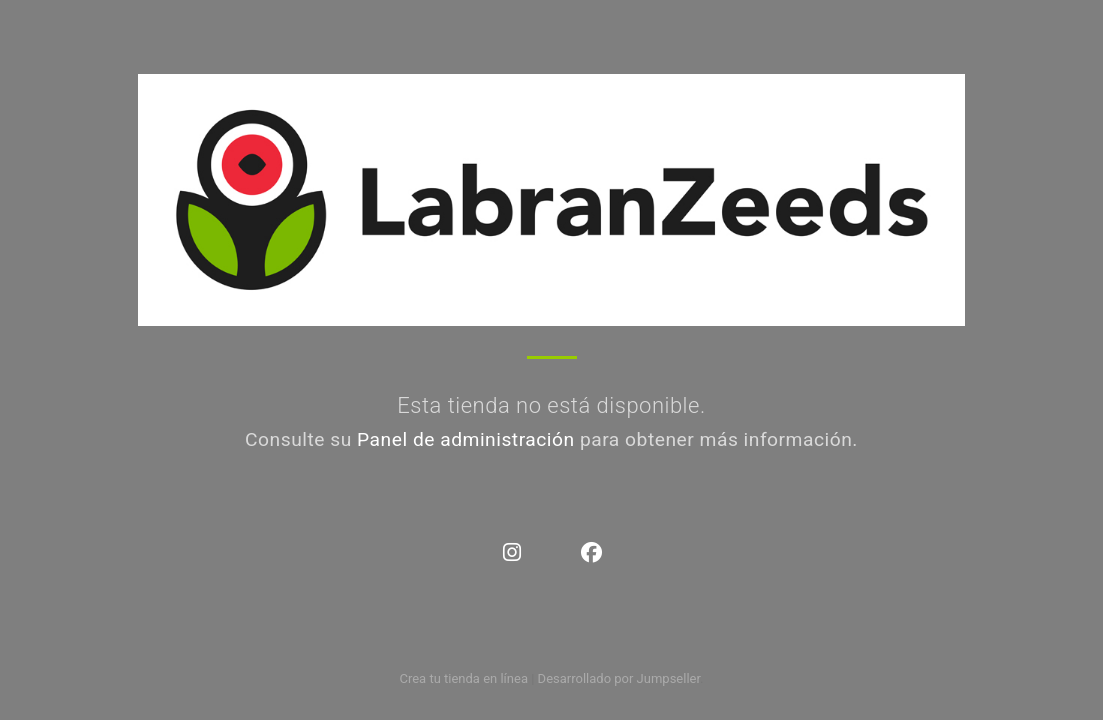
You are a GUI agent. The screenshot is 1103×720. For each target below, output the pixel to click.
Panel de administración (466, 439)
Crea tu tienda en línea (465, 678)
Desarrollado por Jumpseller (619, 678)
